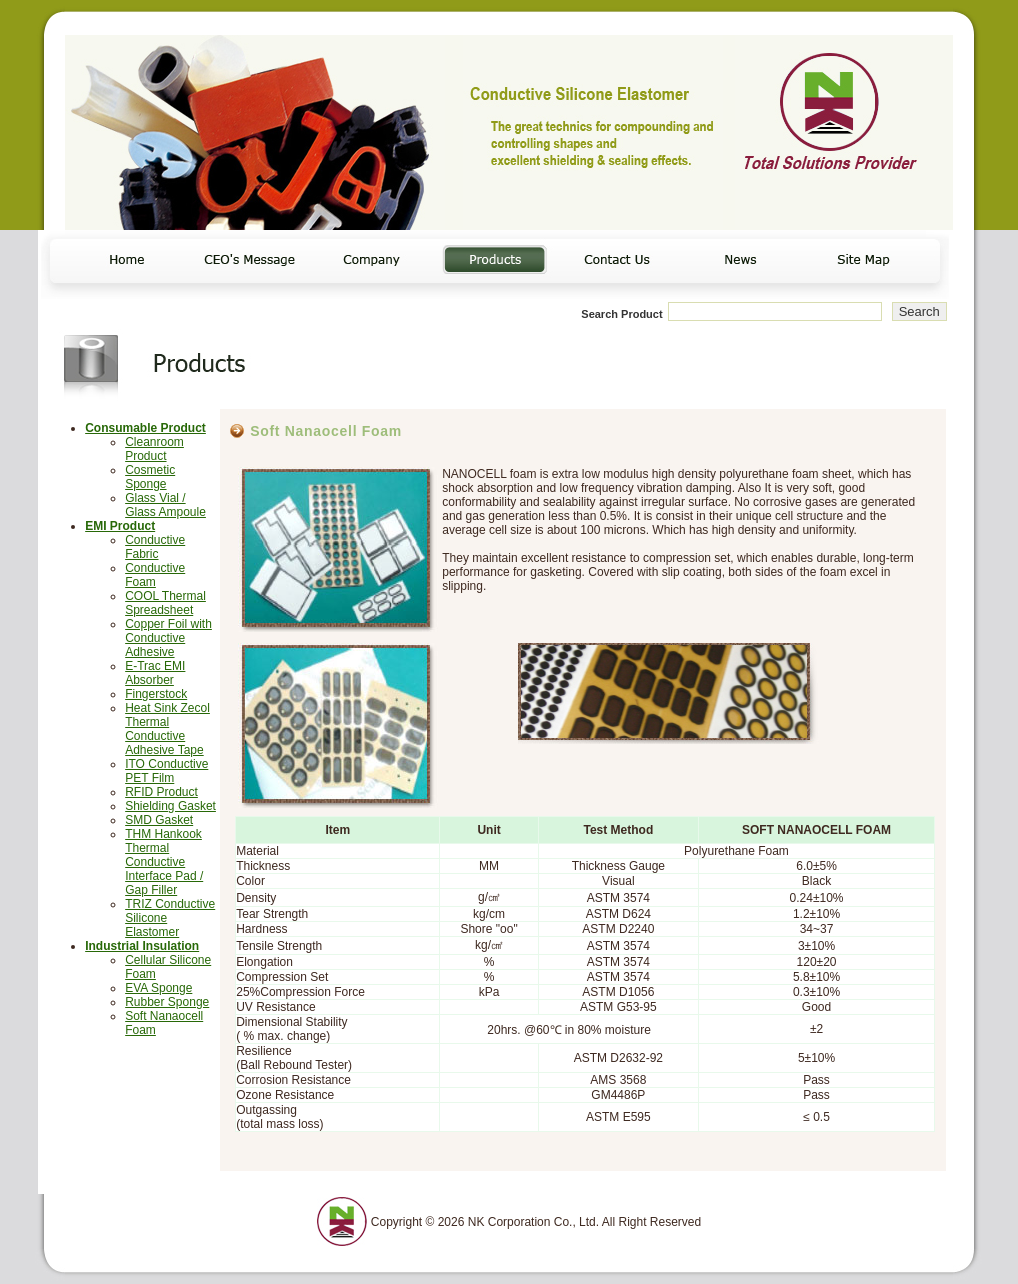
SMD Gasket (159, 820)
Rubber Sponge (167, 1002)
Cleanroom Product (154, 449)
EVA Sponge (158, 988)
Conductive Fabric (155, 547)
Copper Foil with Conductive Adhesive (168, 638)
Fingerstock (156, 694)
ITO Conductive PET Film (166, 771)
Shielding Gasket (170, 806)
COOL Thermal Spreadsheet (165, 603)
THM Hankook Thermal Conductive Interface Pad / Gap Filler (164, 862)
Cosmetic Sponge (150, 477)
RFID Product (161, 792)
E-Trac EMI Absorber (155, 673)
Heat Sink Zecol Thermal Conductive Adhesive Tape (167, 729)
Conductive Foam (155, 575)
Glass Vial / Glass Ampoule (165, 505)
